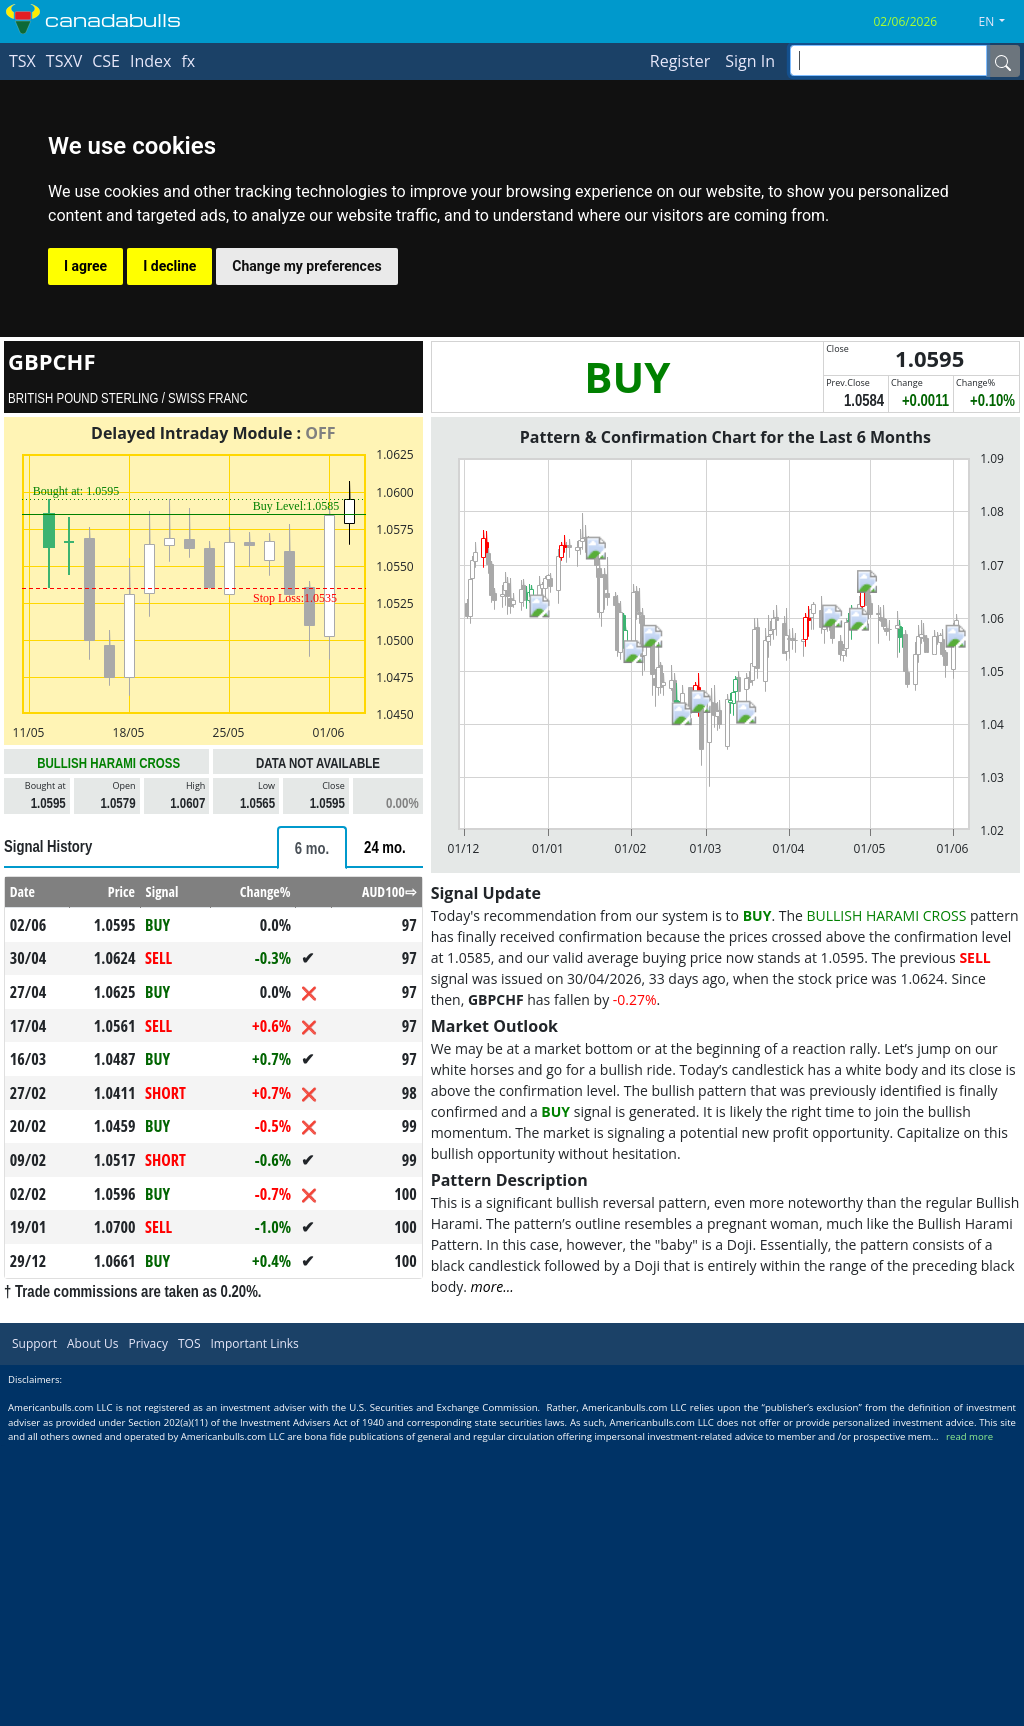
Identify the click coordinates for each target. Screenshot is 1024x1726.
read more (969, 1436)
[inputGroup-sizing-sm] (888, 60)
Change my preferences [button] (306, 266)
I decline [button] (169, 266)
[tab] (312, 847)
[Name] (1003, 61)
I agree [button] (85, 266)
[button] (1000, 22)
